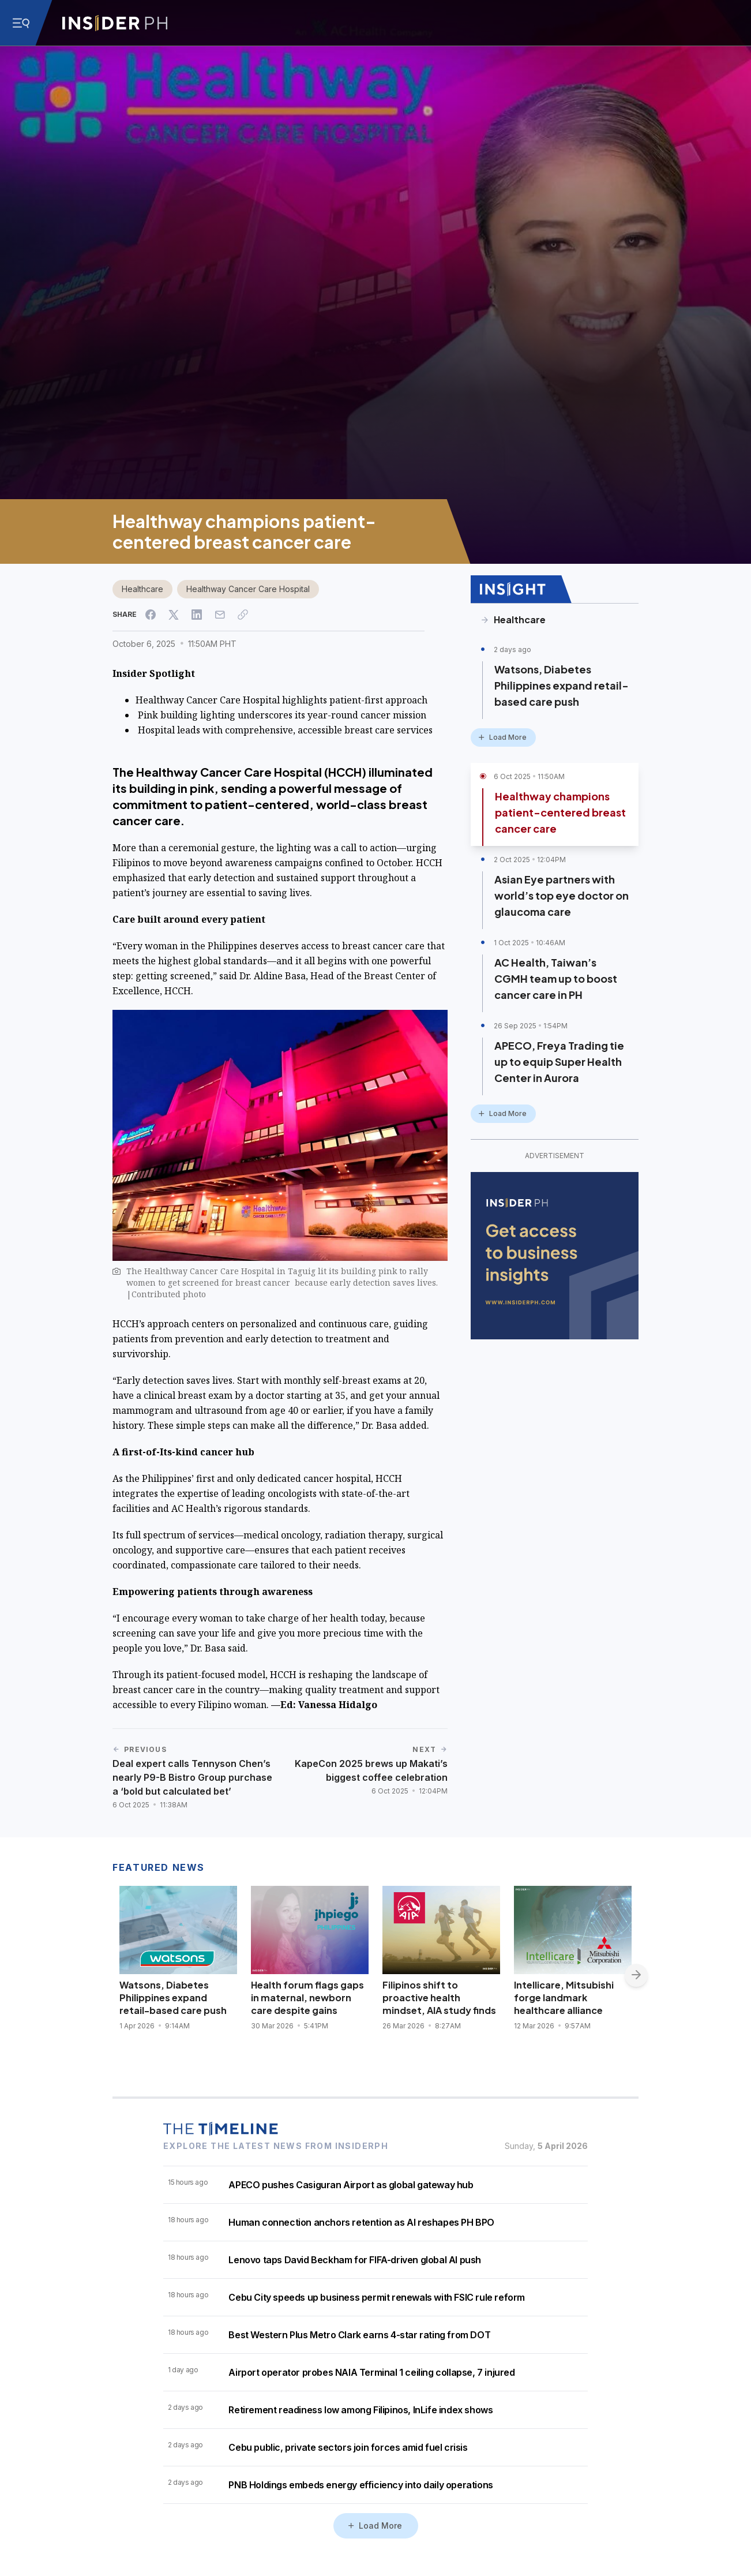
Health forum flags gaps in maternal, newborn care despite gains (307, 1997)
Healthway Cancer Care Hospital (248, 589)
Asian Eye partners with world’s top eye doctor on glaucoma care (561, 895)
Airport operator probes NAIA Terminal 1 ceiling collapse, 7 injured (371, 2372)
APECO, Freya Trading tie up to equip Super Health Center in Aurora (559, 1061)
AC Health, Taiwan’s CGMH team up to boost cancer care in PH (555, 978)
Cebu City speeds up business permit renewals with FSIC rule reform (376, 2297)
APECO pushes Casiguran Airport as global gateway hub (350, 2185)
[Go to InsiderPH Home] (114, 23)
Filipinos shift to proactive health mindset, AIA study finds (439, 1997)
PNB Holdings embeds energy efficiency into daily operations (360, 2485)
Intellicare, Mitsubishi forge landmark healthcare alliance (564, 1997)
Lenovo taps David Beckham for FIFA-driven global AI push (354, 2260)
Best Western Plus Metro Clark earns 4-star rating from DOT (359, 2335)
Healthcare (142, 589)
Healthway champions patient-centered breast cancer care (560, 812)
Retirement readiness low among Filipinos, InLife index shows (360, 2410)
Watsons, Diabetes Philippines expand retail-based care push (561, 685)
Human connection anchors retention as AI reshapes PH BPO (361, 2222)
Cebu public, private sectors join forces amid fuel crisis (347, 2447)
